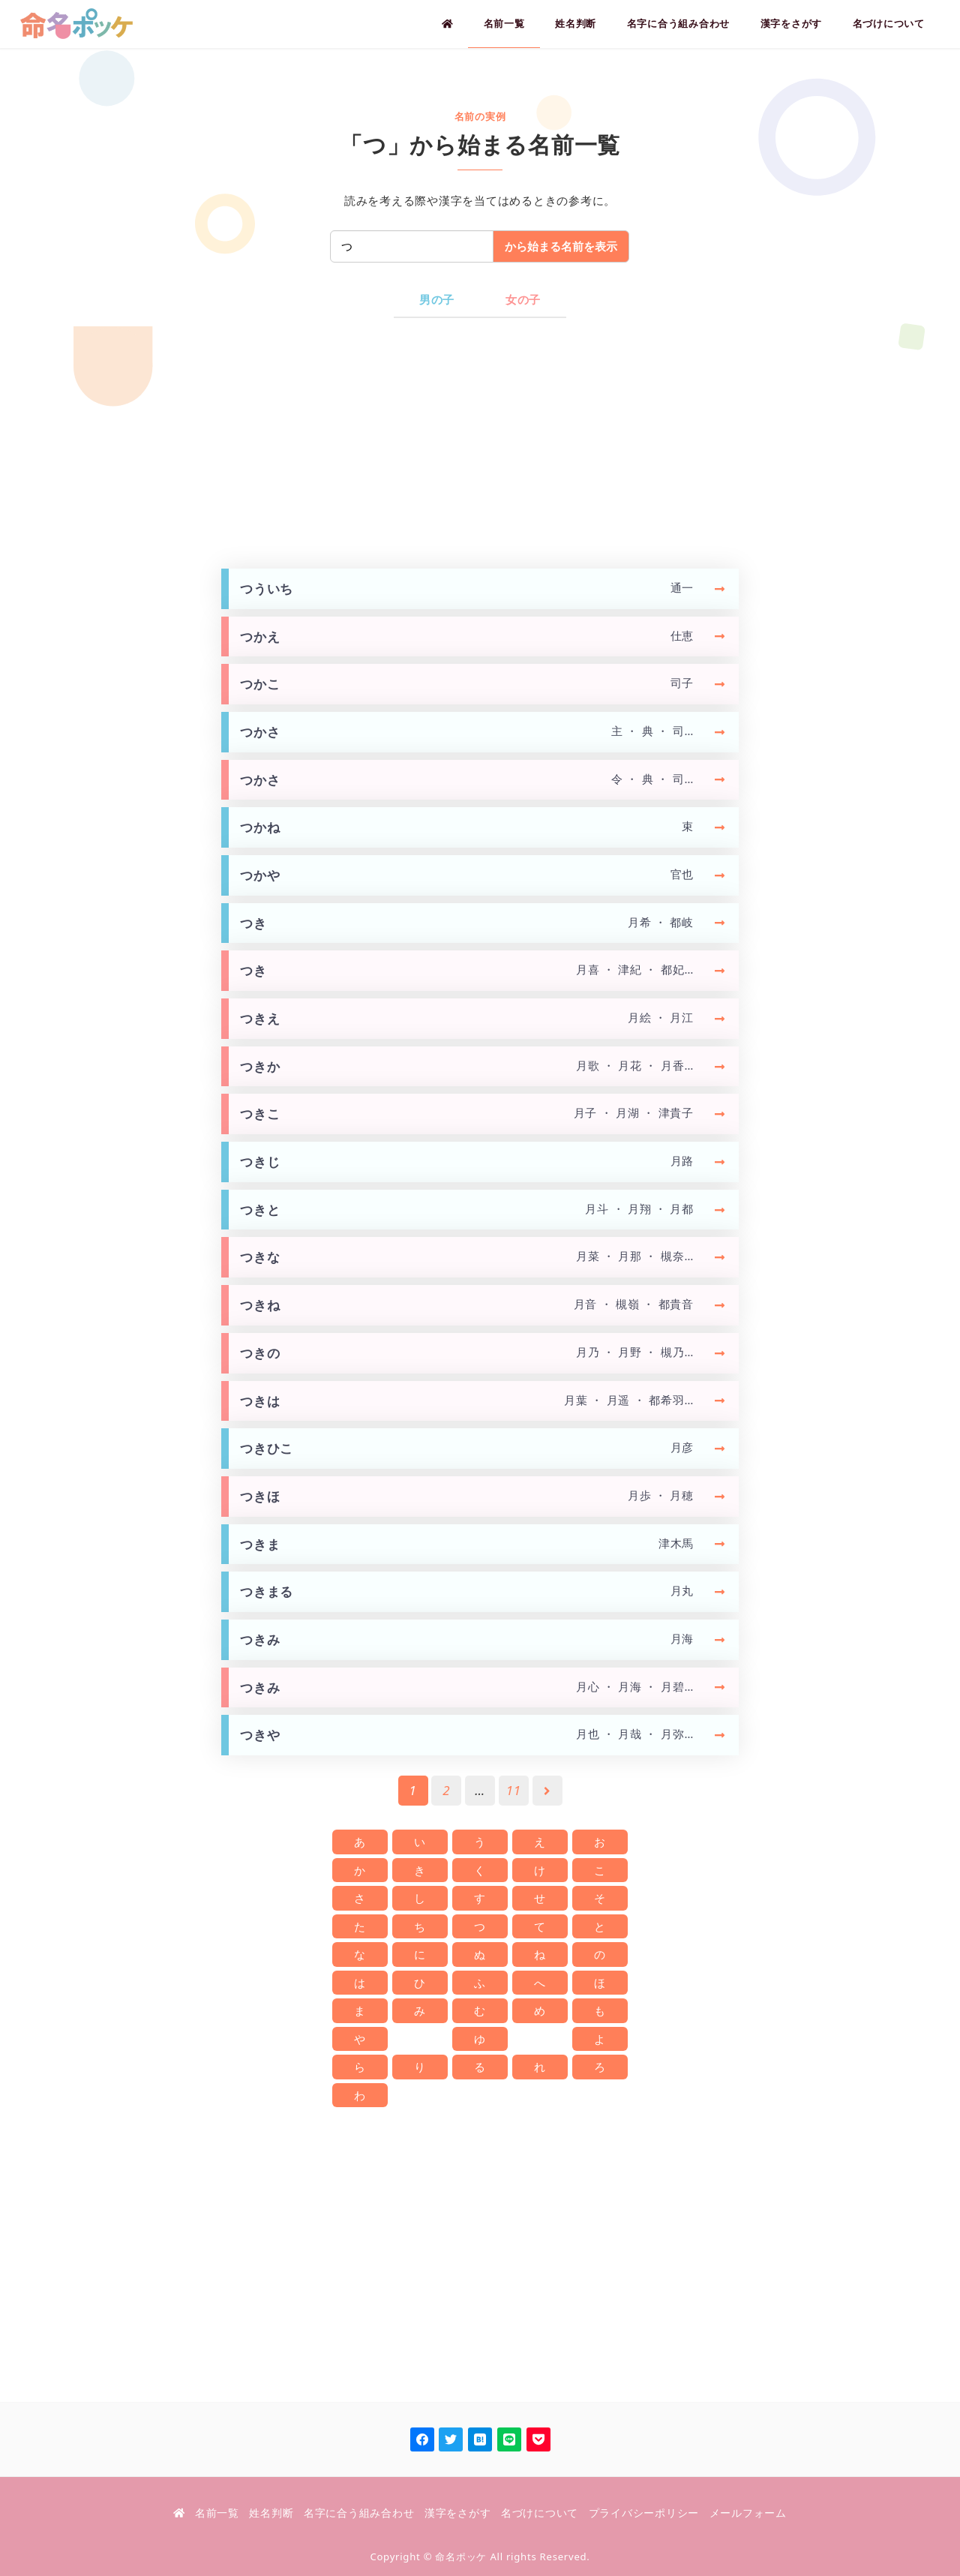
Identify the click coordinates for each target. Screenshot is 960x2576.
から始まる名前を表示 (561, 246)
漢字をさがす (457, 2513)
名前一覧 (217, 2513)
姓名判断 (271, 2513)
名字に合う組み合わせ (359, 2513)
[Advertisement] (480, 443)
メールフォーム (748, 2513)
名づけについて (539, 2513)
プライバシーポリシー (644, 2513)
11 (513, 1790)
